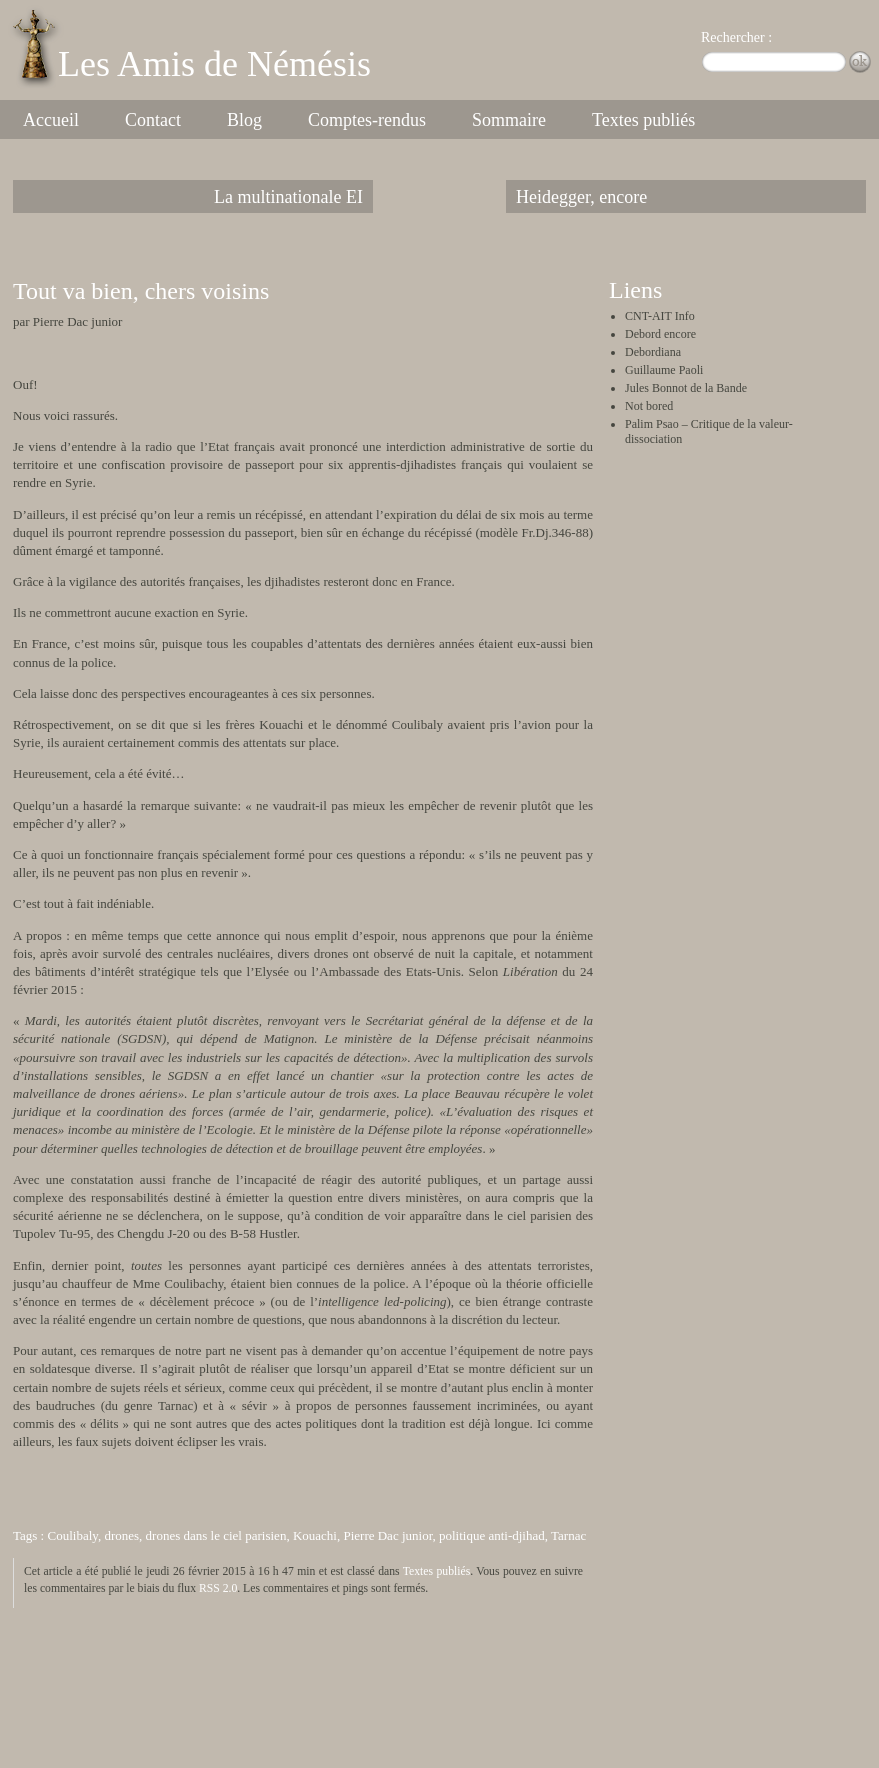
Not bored (649, 406)
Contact (153, 120)
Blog (244, 120)
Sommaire (509, 120)
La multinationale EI (288, 197)
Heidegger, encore (581, 197)
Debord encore (660, 334)
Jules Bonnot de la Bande (686, 388)
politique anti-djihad (492, 1535)
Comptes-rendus (367, 120)
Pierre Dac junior (387, 1535)
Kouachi (315, 1535)
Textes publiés (643, 120)
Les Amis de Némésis (214, 64)
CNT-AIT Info (660, 316)
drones (121, 1535)
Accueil (51, 120)
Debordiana (653, 352)
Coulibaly (72, 1535)
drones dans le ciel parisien (216, 1535)
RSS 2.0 (218, 1588)
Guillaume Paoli (664, 370)
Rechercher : (736, 37)
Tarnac (568, 1535)
